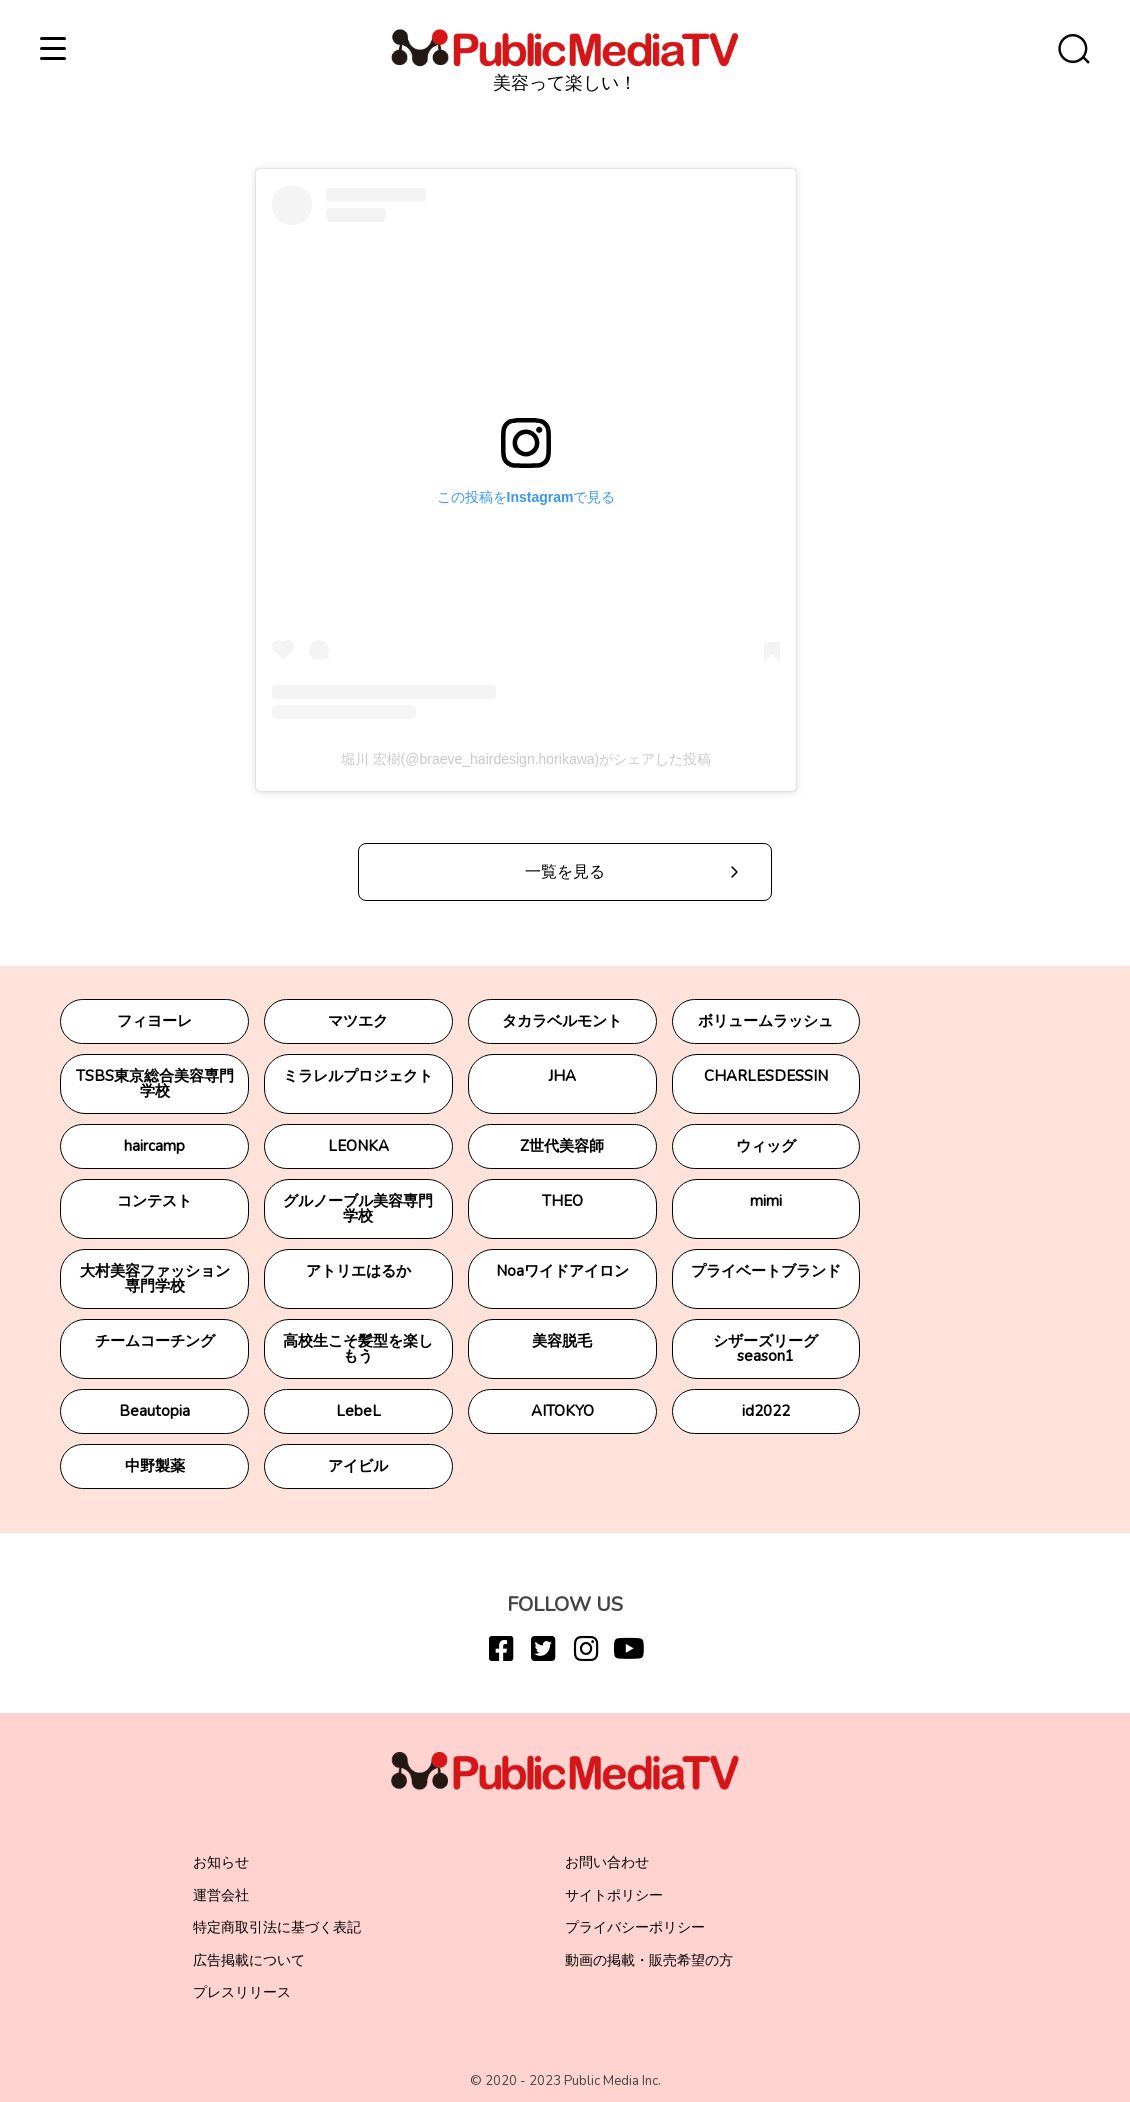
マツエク (358, 1021)
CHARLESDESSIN (766, 1076)
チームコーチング (155, 1341)
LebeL (358, 1411)
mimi (766, 1201)
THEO (562, 1201)
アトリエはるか (358, 1271)
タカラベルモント (562, 1021)
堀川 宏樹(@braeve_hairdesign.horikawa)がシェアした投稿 (526, 759)
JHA (562, 1076)
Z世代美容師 (562, 1146)
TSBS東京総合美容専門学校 (155, 1083)
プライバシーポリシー (635, 1927)
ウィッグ (766, 1146)
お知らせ (221, 1862)
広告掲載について (249, 1960)
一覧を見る (565, 872)
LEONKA (358, 1146)
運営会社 (221, 1895)
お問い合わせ (607, 1862)
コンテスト (154, 1201)
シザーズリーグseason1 (765, 1348)
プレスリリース (242, 1992)
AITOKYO (562, 1411)
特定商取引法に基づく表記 (277, 1927)
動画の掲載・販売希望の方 (649, 1960)
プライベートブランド (766, 1271)
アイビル (358, 1466)
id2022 (766, 1411)
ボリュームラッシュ (765, 1021)
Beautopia (154, 1411)
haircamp (154, 1146)
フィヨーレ (154, 1021)
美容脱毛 (562, 1341)
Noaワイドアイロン (562, 1271)
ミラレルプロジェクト (358, 1076)
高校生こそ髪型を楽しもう (358, 1348)
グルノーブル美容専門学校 (358, 1208)
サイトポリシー (614, 1895)
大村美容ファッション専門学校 (155, 1278)
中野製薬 (155, 1466)
